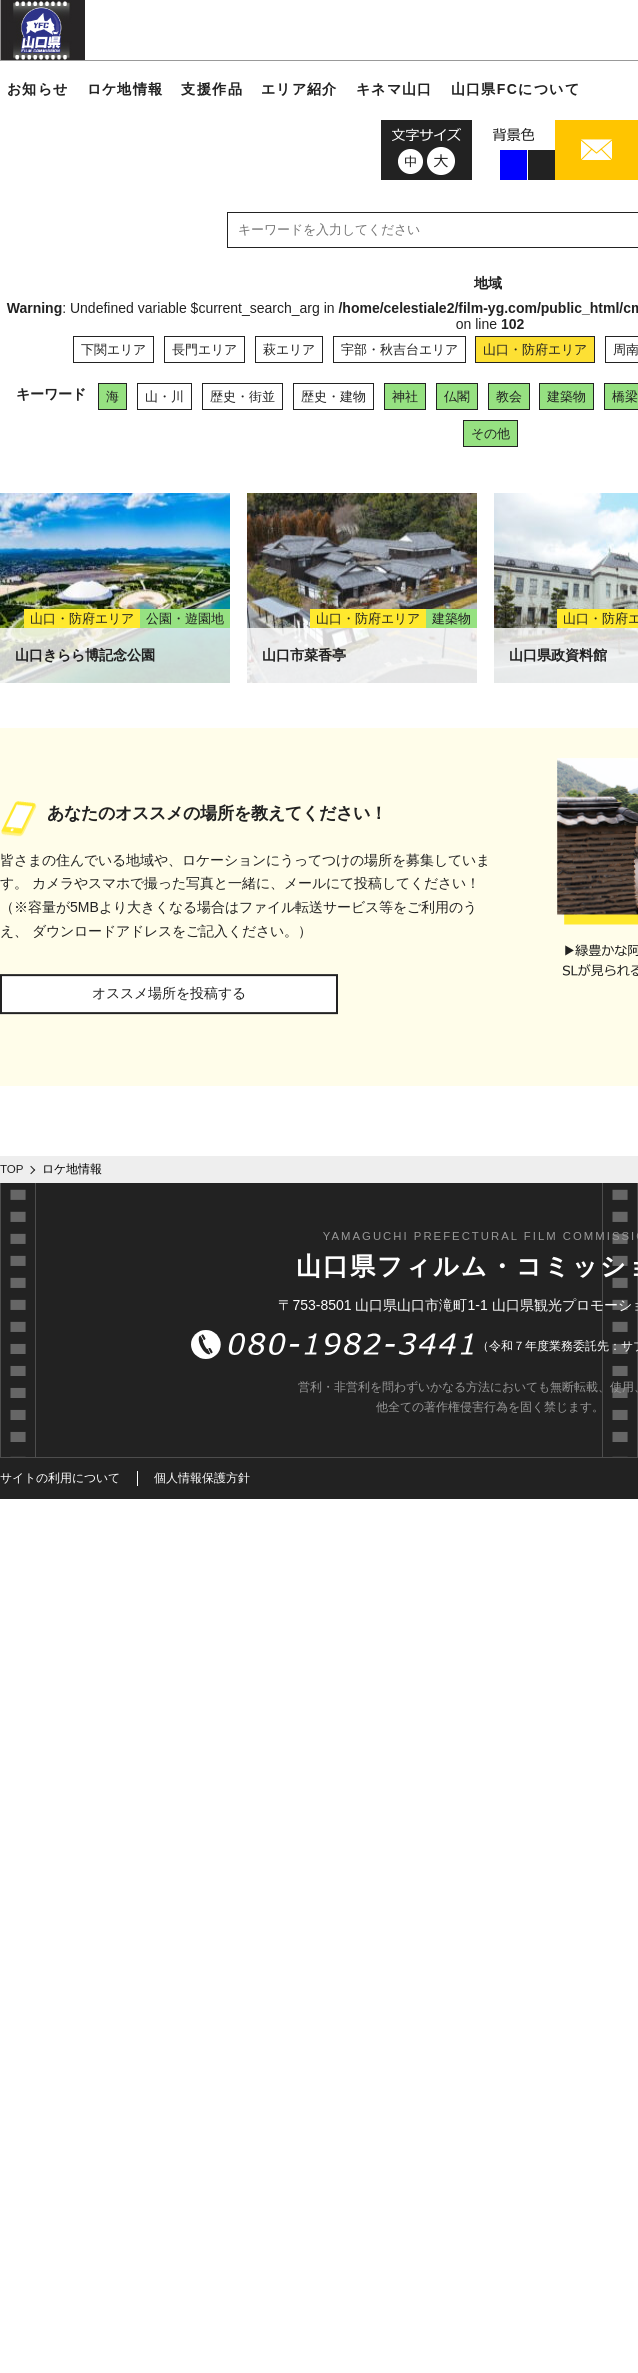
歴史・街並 (242, 396)
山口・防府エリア (535, 349)
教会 (509, 396)
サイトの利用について (60, 1478)
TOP (12, 1169)
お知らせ (38, 89)
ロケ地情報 (125, 89)
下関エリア (113, 349)
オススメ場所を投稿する (169, 993)
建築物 (566, 396)
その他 (490, 433)
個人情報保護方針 (202, 1478)
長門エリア (204, 349)
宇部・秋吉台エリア (399, 349)
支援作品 (212, 89)
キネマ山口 (394, 89)
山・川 (164, 396)
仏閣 (457, 396)
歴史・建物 (333, 396)
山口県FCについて (515, 89)
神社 (405, 396)
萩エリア (289, 349)
